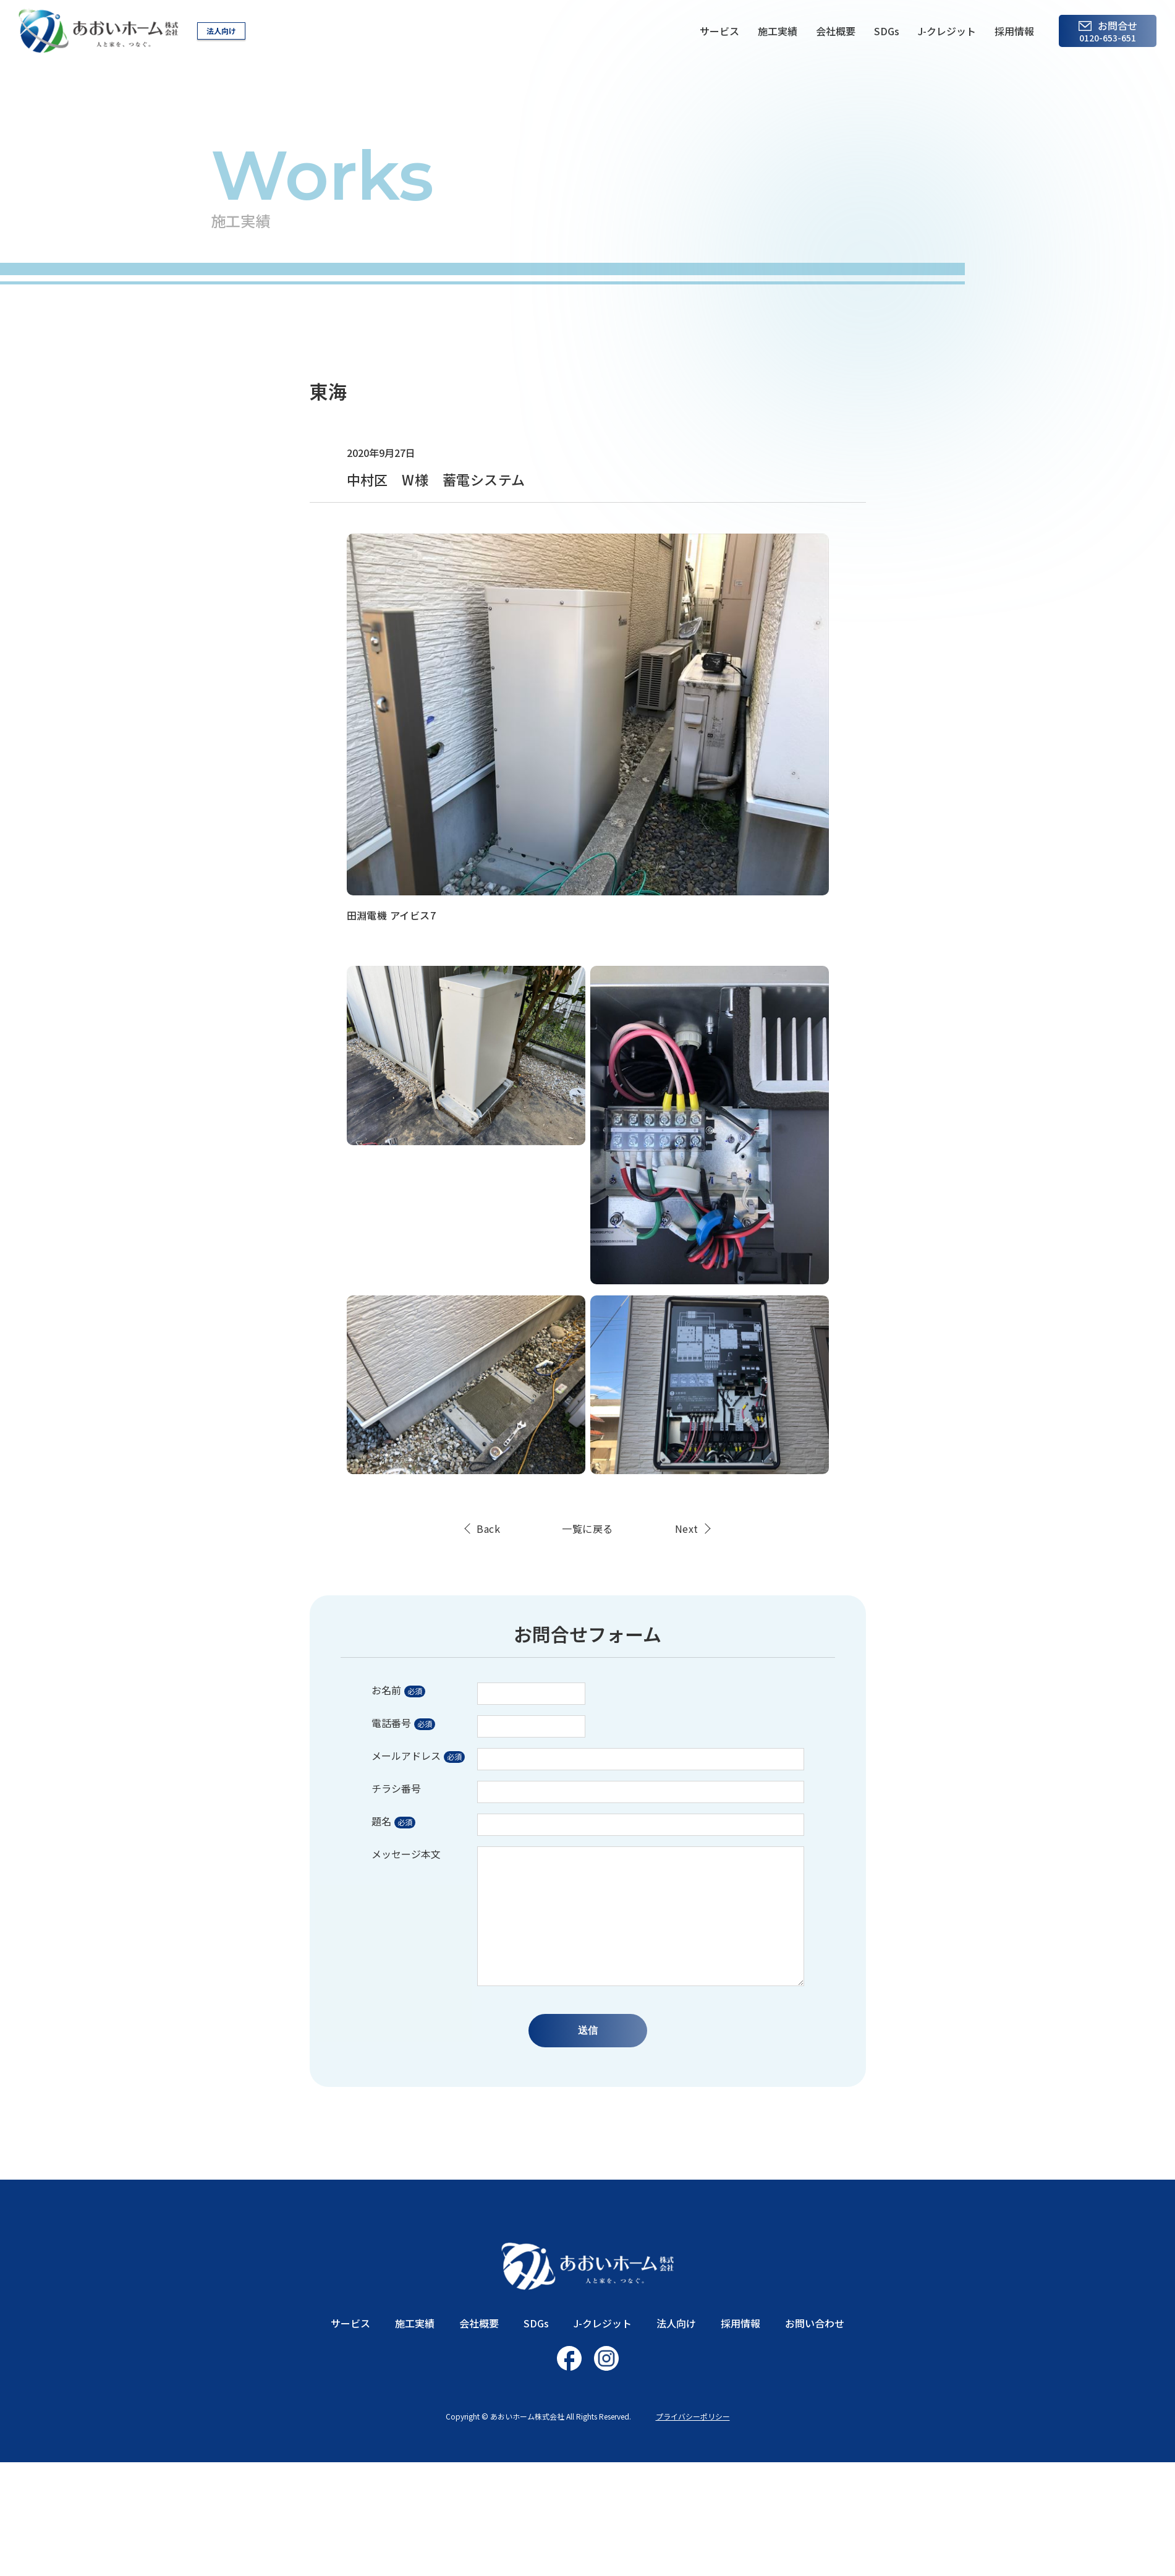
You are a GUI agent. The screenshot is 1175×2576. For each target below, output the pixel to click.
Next (686, 1528)
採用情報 (1014, 30)
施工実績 (777, 30)
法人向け (221, 30)
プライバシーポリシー (693, 2416)
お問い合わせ (814, 2323)
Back (488, 1528)
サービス (719, 30)
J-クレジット (947, 30)
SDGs (886, 30)
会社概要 (835, 30)
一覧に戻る (587, 1528)
